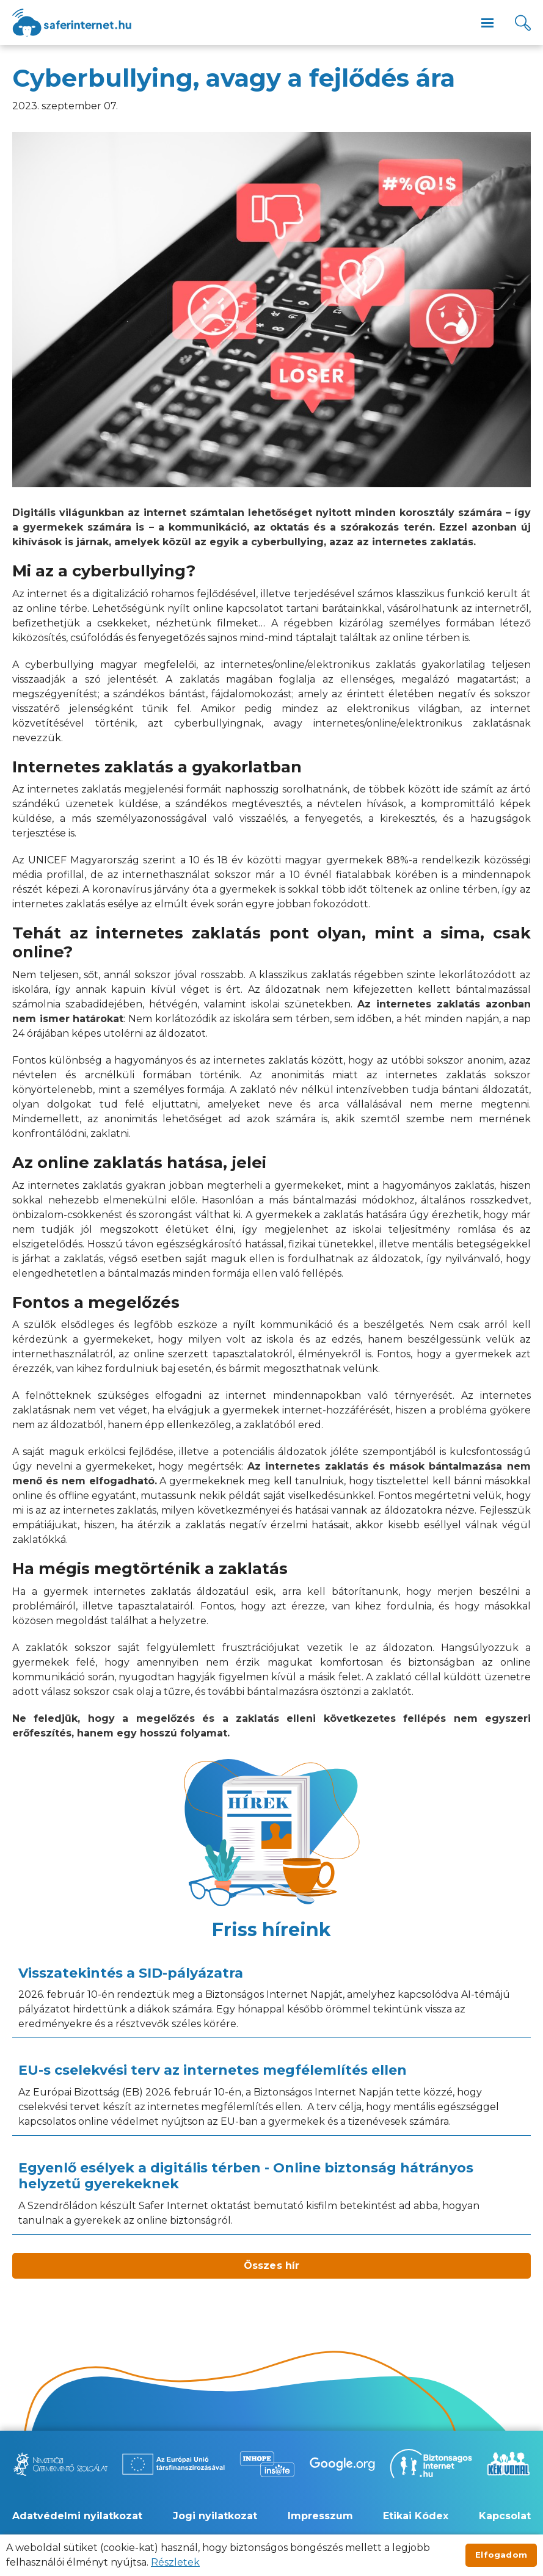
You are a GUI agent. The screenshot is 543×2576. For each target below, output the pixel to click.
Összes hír (272, 2265)
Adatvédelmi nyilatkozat (77, 2516)
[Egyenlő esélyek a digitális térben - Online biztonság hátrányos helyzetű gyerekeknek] (271, 2194)
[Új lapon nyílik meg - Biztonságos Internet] (431, 2463)
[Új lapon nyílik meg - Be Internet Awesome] (342, 2464)
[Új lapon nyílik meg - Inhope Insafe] (266, 2464)
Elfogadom (501, 2555)
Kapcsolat (505, 2516)
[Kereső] (523, 23)
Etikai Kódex (415, 2516)
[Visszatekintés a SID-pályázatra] (271, 1998)
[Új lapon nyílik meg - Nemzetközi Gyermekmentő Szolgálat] (60, 2464)
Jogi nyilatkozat (215, 2516)
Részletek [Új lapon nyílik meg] (175, 2562)
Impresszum (320, 2516)
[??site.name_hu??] (71, 23)
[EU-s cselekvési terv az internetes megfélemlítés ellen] (271, 2095)
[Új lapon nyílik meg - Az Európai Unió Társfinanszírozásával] (173, 2464)
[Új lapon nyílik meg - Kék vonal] (508, 2463)
